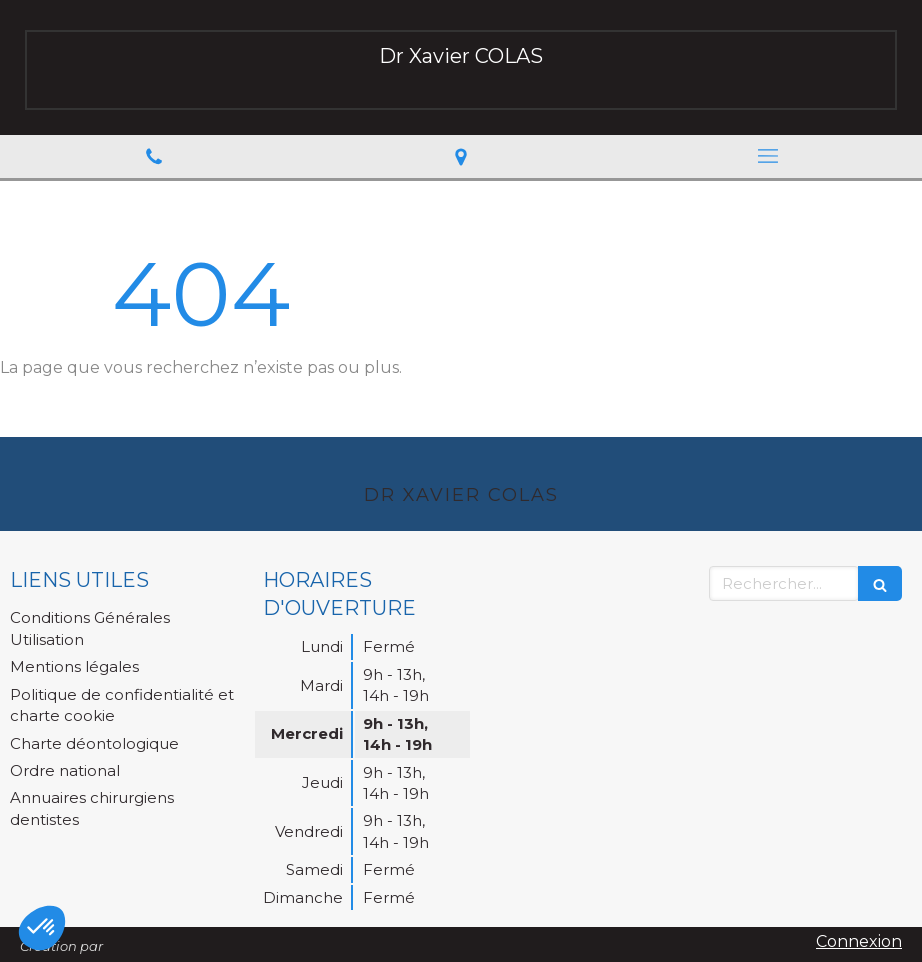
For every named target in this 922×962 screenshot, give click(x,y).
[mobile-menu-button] (768, 156)
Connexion (859, 941)
